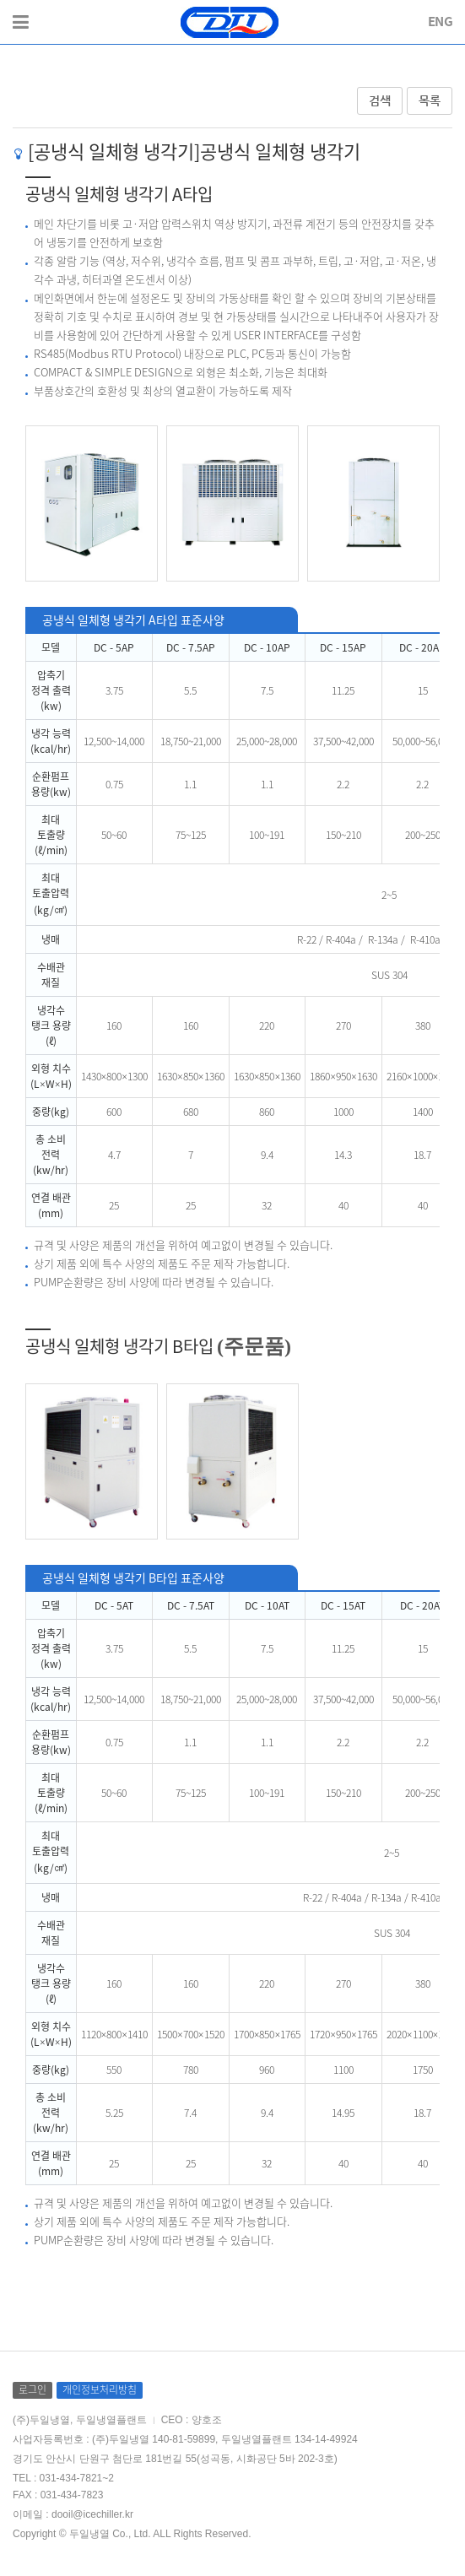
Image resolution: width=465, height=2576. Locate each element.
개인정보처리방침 (99, 2389)
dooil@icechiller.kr (92, 2514)
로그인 (32, 2389)
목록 (430, 100)
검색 (380, 100)
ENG (440, 21)
